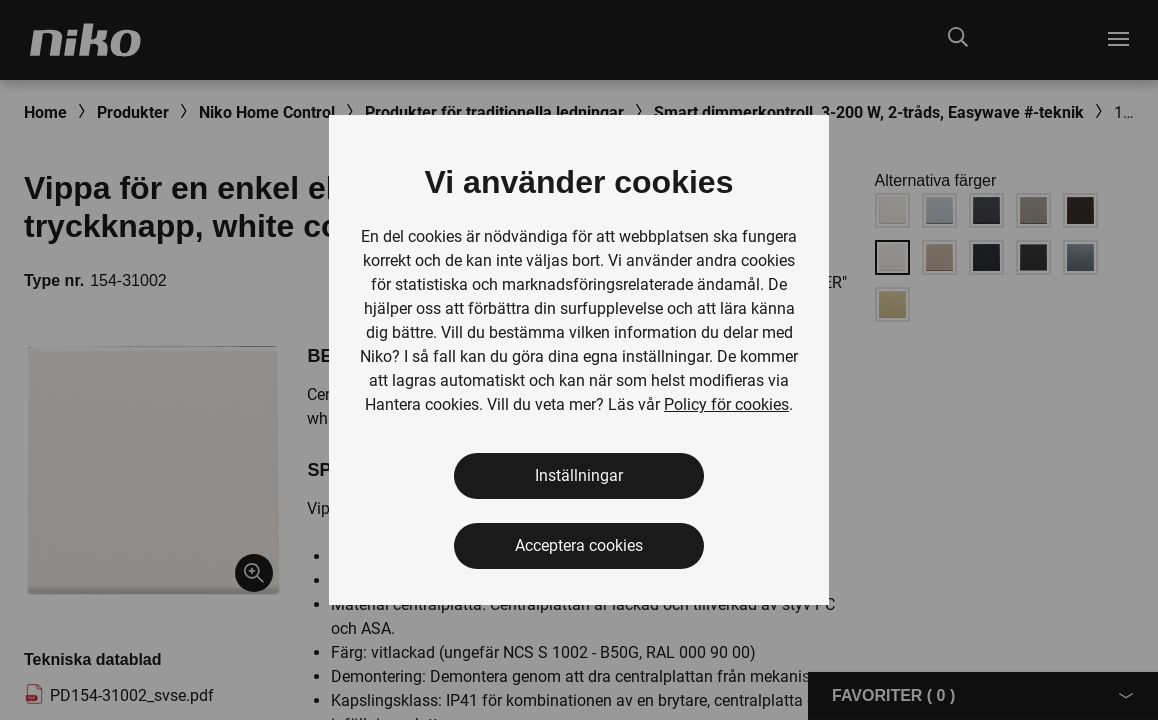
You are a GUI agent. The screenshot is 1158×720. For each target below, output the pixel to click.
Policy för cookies (726, 404)
